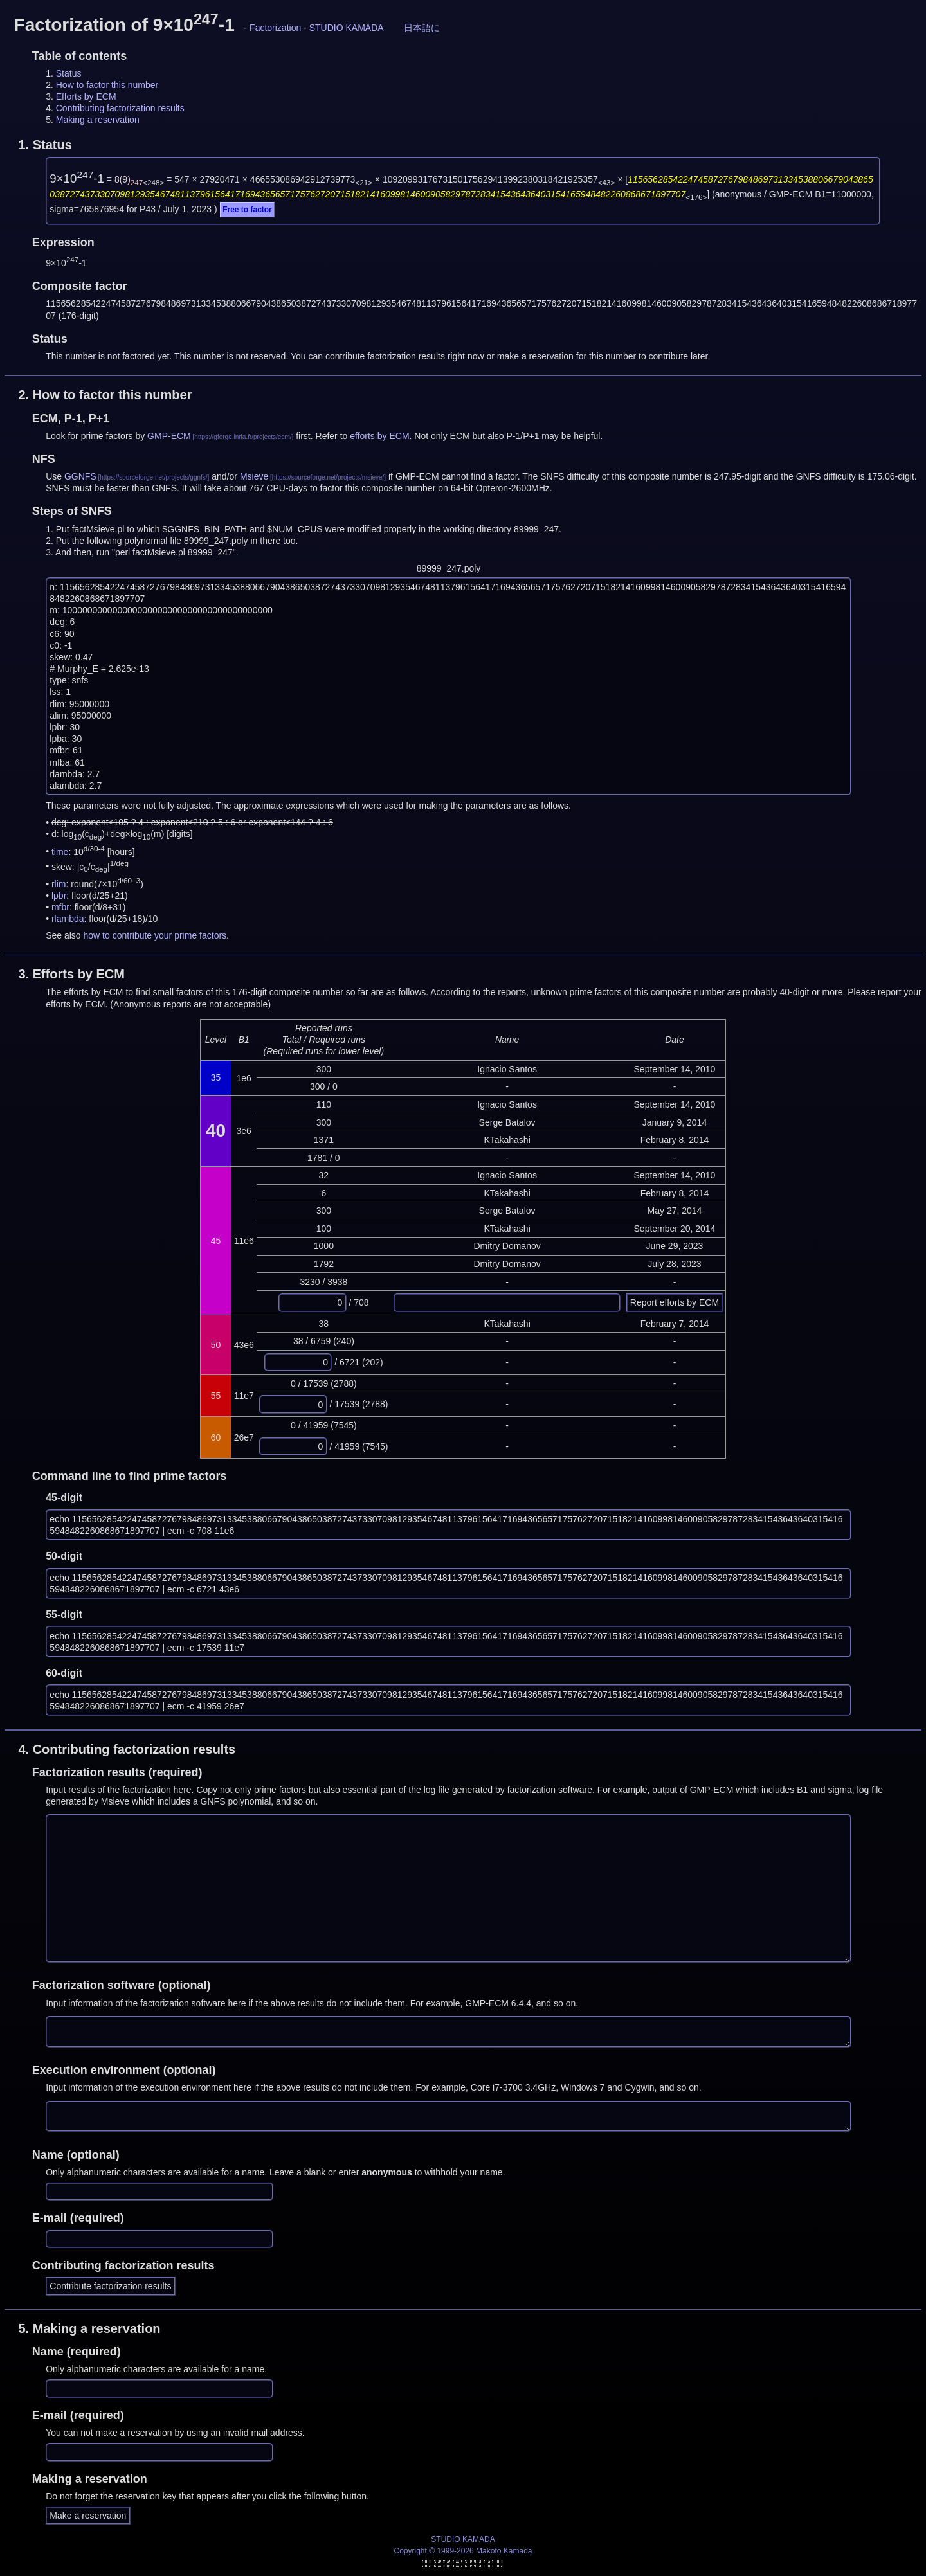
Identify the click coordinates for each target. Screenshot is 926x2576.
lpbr (58, 895)
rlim (58, 884)
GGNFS (80, 476)
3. (71, 974)
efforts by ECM (379, 436)
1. (44, 145)
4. (126, 1749)
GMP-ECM (169, 436)
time (59, 851)
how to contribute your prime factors (155, 935)
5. (89, 2328)
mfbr (60, 907)
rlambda (67, 919)
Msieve (254, 476)
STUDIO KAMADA (346, 28)
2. (105, 395)
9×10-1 (77, 178)
